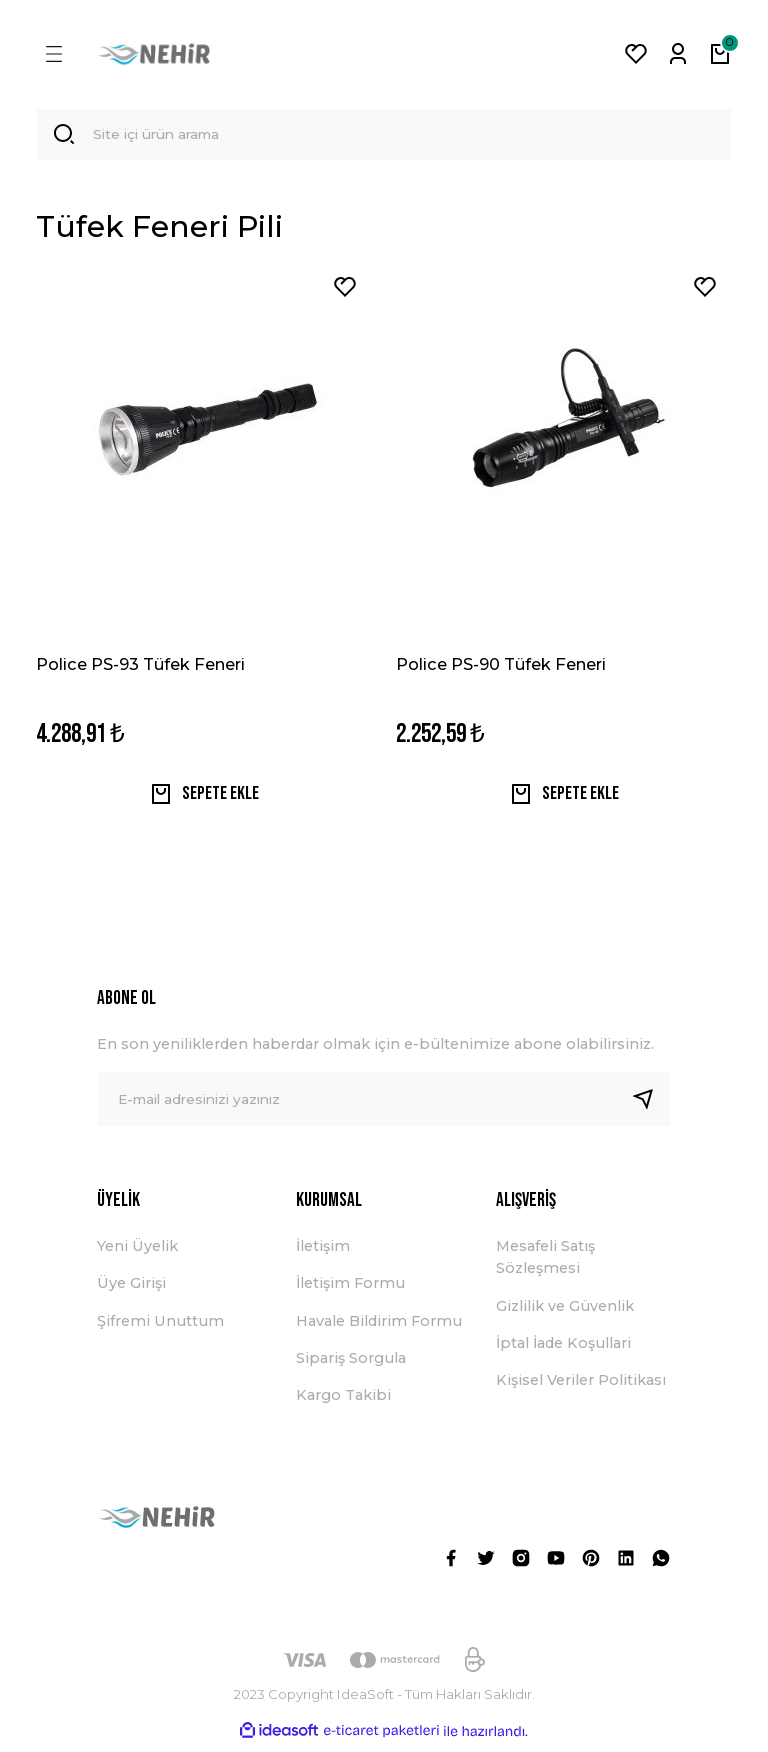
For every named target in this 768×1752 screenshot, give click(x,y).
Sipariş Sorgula (351, 1365)
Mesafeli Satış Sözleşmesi (545, 1264)
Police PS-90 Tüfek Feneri (501, 667)
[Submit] (651, 1106)
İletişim (323, 1253)
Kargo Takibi (343, 1403)
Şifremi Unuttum (160, 1328)
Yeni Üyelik (137, 1253)
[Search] (384, 136)
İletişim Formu (350, 1290)
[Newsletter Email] (384, 1106)
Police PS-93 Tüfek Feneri (140, 667)
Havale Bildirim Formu (379, 1328)
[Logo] (154, 54)
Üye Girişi (131, 1290)
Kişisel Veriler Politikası (581, 1388)
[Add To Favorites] (345, 290)
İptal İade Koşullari (563, 1350)
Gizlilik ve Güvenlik (565, 1313)
